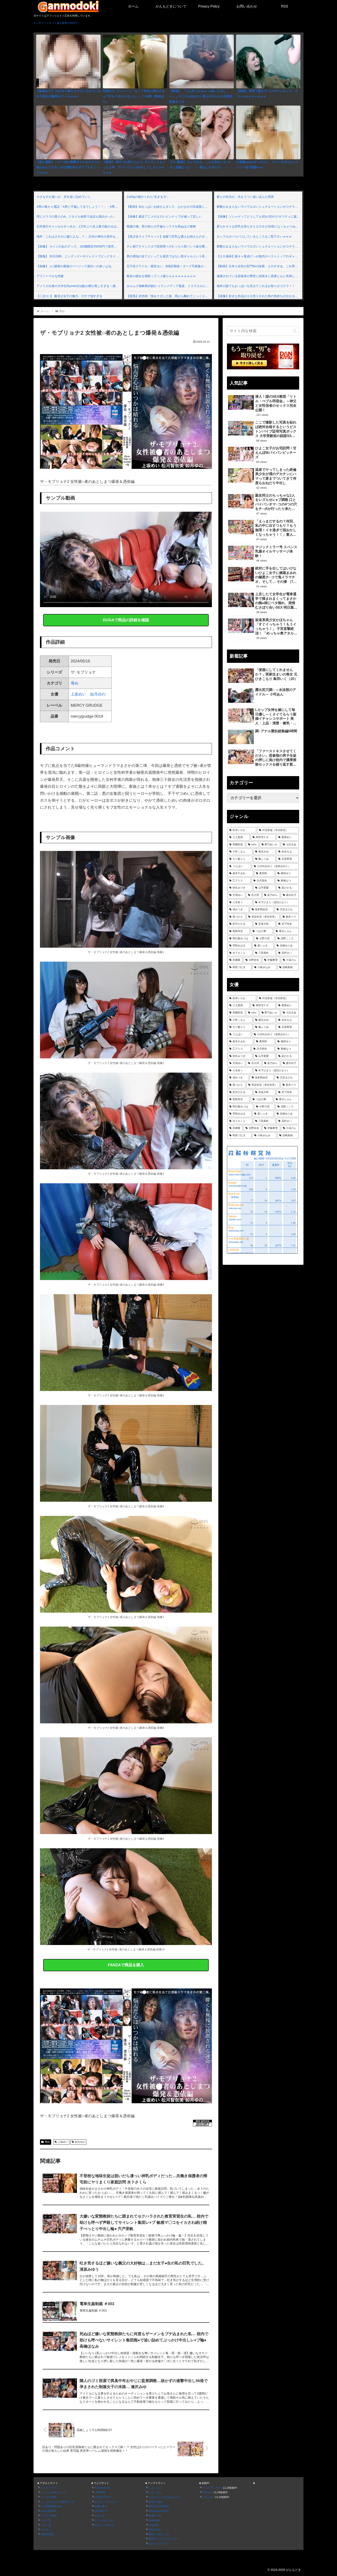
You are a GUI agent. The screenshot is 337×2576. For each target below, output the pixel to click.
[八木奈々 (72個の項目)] (239, 902)
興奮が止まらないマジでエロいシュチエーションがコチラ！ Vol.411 (259, 206)
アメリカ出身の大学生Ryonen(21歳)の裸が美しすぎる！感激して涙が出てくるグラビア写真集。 (79, 286)
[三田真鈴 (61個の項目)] (264, 953)
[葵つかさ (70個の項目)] (236, 917)
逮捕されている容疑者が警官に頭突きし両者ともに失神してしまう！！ (259, 276)
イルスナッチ (48, 2487)
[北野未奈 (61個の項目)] (252, 960)
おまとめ (207, 2497)
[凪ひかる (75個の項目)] (287, 888)
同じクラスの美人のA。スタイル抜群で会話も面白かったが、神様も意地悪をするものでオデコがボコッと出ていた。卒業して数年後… (79, 216)
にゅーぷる (155, 2487)
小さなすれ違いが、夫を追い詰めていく (64, 196)
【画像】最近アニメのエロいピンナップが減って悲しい (164, 216)
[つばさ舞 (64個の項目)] (262, 931)
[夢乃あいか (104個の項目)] (270, 844)
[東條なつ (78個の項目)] (287, 881)
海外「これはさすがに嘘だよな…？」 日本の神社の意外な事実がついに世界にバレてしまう (79, 236)
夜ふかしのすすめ (105, 2525)
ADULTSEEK (48, 2511)
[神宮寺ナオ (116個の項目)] (263, 837)
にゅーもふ (155, 2492)
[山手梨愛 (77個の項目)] (264, 888)
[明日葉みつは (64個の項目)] (240, 938)
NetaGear (154, 2520)
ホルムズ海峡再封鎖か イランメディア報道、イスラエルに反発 (169, 286)
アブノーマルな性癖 (50, 276)
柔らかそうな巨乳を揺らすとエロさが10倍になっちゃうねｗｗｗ (259, 226)
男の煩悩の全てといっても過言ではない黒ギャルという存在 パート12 (169, 256)
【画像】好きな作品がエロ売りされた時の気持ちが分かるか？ (259, 296)
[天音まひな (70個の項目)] (287, 909)
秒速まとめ (155, 2515)
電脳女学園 (47, 2534)
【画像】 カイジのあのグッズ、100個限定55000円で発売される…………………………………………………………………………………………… (79, 246)
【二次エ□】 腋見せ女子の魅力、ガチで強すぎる (69, 296)
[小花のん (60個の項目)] (290, 960)
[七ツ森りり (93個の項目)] (239, 859)
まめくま (100, 2515)
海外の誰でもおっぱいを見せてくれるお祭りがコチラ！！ (256, 286)
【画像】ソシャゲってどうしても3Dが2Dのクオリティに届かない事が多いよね (259, 216)
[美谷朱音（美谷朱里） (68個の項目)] (263, 917)
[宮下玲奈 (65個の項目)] (287, 924)
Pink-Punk (154, 2529)
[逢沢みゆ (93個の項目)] (264, 852)
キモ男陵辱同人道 (51, 2506)
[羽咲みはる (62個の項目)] (239, 946)
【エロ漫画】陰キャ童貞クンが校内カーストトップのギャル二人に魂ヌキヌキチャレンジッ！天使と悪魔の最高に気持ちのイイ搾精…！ (259, 256)
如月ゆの (98, 694)
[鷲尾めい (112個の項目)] (287, 837)
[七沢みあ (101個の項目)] (290, 844)
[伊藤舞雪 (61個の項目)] (271, 960)
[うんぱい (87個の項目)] (239, 866)
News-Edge (155, 2501)
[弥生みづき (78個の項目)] (239, 888)
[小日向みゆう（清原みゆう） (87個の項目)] (275, 866)
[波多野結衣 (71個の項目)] (262, 909)
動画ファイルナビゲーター (164, 2538)
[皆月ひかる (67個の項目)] (239, 924)
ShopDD (153, 2525)
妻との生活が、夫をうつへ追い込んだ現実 (245, 196)
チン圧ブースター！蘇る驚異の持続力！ (57, 23)
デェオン (46, 2529)
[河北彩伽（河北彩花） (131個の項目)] (278, 830)
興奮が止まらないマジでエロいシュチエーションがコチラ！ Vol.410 (259, 246)
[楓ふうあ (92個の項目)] (264, 859)
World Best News (158, 2511)
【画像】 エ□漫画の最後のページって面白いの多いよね (74, 266)
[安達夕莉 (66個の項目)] (264, 924)
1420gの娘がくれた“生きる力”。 (148, 196)
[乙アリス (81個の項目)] (239, 881)
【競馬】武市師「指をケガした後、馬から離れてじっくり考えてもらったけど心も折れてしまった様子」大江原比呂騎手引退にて (169, 296)
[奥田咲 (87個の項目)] (264, 873)
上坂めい (78, 694)
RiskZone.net (102, 2487)
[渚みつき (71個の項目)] (238, 909)
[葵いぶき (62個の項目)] (263, 946)
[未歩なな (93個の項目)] (287, 852)
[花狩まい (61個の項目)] (287, 953)
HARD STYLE (103, 2497)
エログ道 (46, 2520)
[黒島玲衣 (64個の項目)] (238, 931)
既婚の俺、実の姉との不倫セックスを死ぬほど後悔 (161, 226)
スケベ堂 (46, 2525)
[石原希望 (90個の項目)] (287, 859)
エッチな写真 (48, 2497)
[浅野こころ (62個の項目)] (287, 938)
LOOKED (100, 2492)
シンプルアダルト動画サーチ (57, 2501)
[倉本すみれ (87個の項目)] (240, 873)
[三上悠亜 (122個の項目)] (238, 837)
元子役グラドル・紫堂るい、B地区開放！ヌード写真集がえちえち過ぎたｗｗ (169, 266)
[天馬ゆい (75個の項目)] (236, 895)
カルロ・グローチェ (106, 2501)
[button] (295, 331)
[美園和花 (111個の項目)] (236, 844)
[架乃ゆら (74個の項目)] (271, 895)
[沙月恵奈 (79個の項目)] (263, 881)
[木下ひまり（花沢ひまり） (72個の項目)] (276, 902)
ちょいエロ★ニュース (53, 2492)
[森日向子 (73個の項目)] (290, 895)
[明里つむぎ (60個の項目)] (239, 967)
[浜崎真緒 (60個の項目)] (288, 967)
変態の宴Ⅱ (101, 2506)
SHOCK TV (101, 2511)
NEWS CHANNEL (159, 2506)
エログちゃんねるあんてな (164, 2497)
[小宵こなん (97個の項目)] (239, 852)
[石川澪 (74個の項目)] (253, 895)
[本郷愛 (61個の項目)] (235, 960)
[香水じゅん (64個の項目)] (286, 931)
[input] (263, 331)
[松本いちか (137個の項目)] (241, 830)
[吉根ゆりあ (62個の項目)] (287, 946)
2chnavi (206, 2492)
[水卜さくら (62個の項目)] (239, 953)
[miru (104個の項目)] (252, 844)
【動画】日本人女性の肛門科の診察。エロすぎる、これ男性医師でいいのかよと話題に (259, 266)
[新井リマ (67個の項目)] (290, 917)
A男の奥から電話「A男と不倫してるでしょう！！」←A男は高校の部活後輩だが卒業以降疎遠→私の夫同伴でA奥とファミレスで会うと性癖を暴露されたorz (79, 206)
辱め (74, 683)
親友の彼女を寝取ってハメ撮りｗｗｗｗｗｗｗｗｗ (161, 276)
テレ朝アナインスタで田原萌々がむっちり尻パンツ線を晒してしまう (169, 246)
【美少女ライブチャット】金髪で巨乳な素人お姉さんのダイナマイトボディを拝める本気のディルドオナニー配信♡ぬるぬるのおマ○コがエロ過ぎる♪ (169, 236)
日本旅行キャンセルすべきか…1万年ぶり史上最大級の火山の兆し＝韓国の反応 (79, 226)
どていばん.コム (104, 2520)
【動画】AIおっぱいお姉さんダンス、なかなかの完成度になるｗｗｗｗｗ (169, 206)
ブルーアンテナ (211, 2487)
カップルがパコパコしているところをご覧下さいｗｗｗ (254, 236)
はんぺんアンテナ (159, 2543)
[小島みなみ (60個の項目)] (264, 967)
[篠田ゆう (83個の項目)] (287, 873)
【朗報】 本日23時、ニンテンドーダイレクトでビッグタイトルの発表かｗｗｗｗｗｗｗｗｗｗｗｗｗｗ (79, 256)
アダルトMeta (49, 2515)
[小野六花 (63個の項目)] (264, 938)
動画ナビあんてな (159, 2534)
